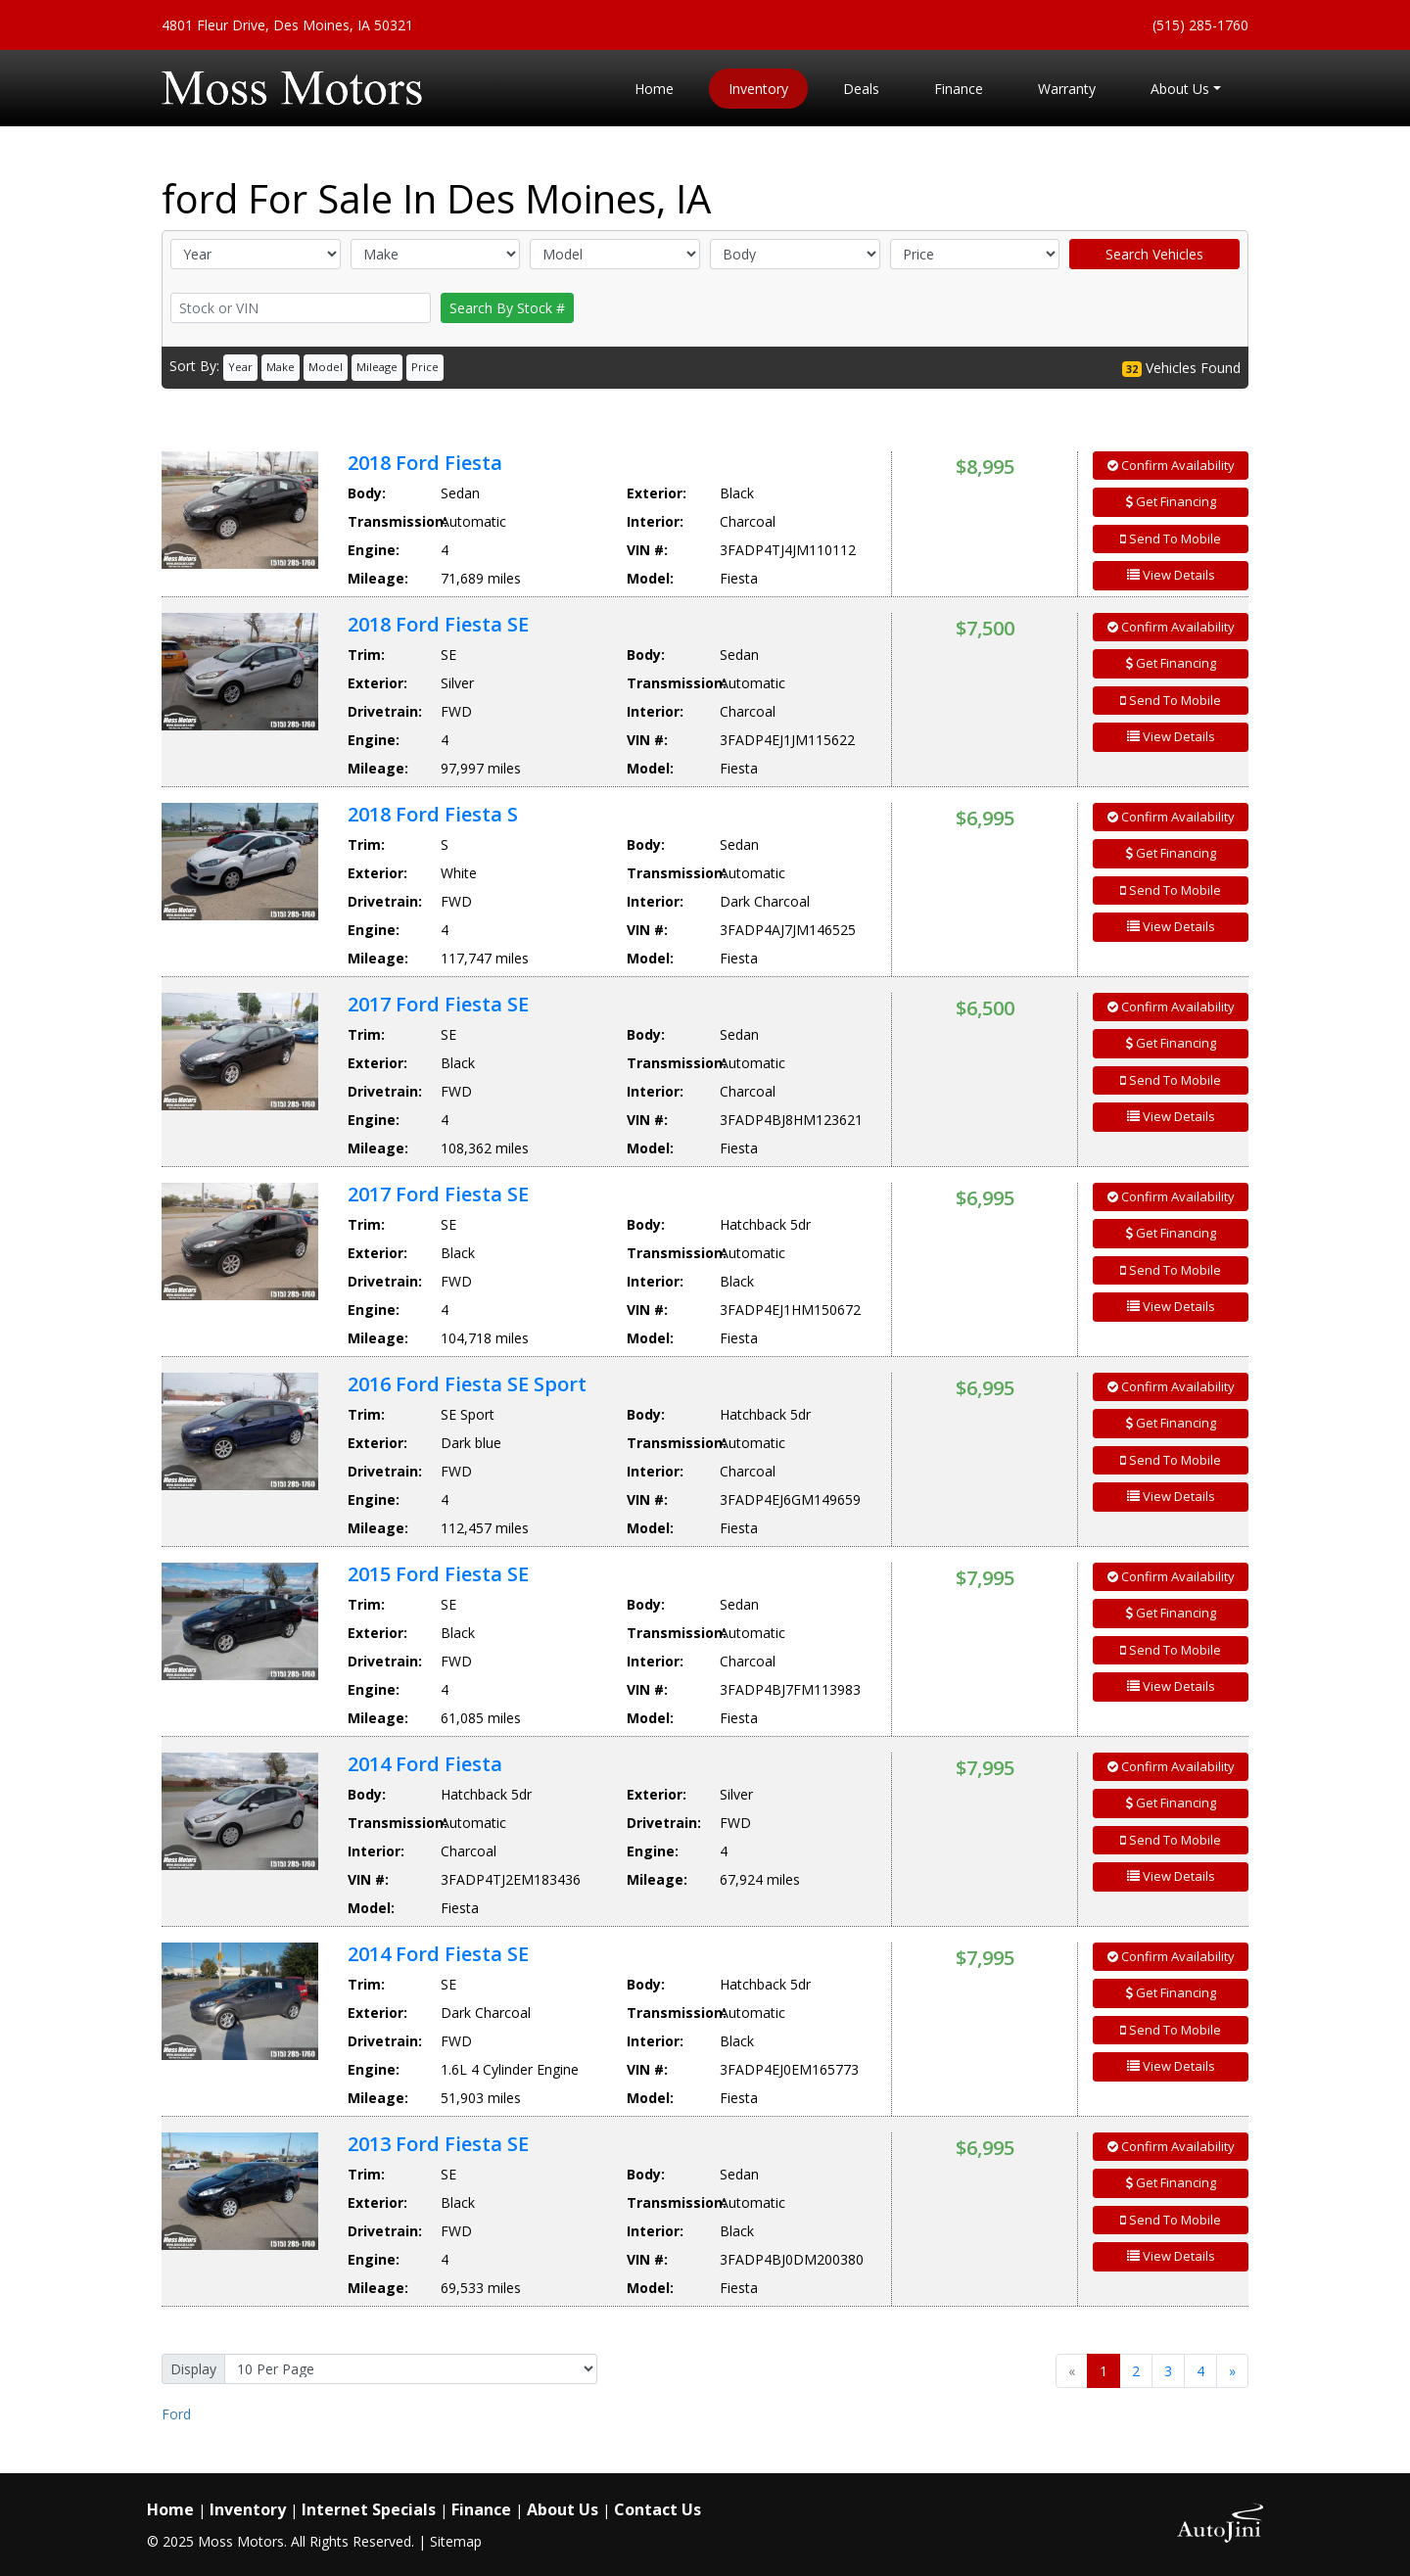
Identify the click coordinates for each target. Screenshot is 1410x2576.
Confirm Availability (1171, 465)
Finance (481, 2509)
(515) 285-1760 (1200, 25)
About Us (562, 2509)
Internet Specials (369, 2509)
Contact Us (657, 2509)
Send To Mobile (1170, 538)
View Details (1171, 575)
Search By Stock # (507, 308)
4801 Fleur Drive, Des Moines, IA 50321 (287, 25)
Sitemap (456, 2541)
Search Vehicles (1154, 254)
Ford (176, 2414)
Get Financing (1171, 501)
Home (170, 2509)
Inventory (248, 2509)
